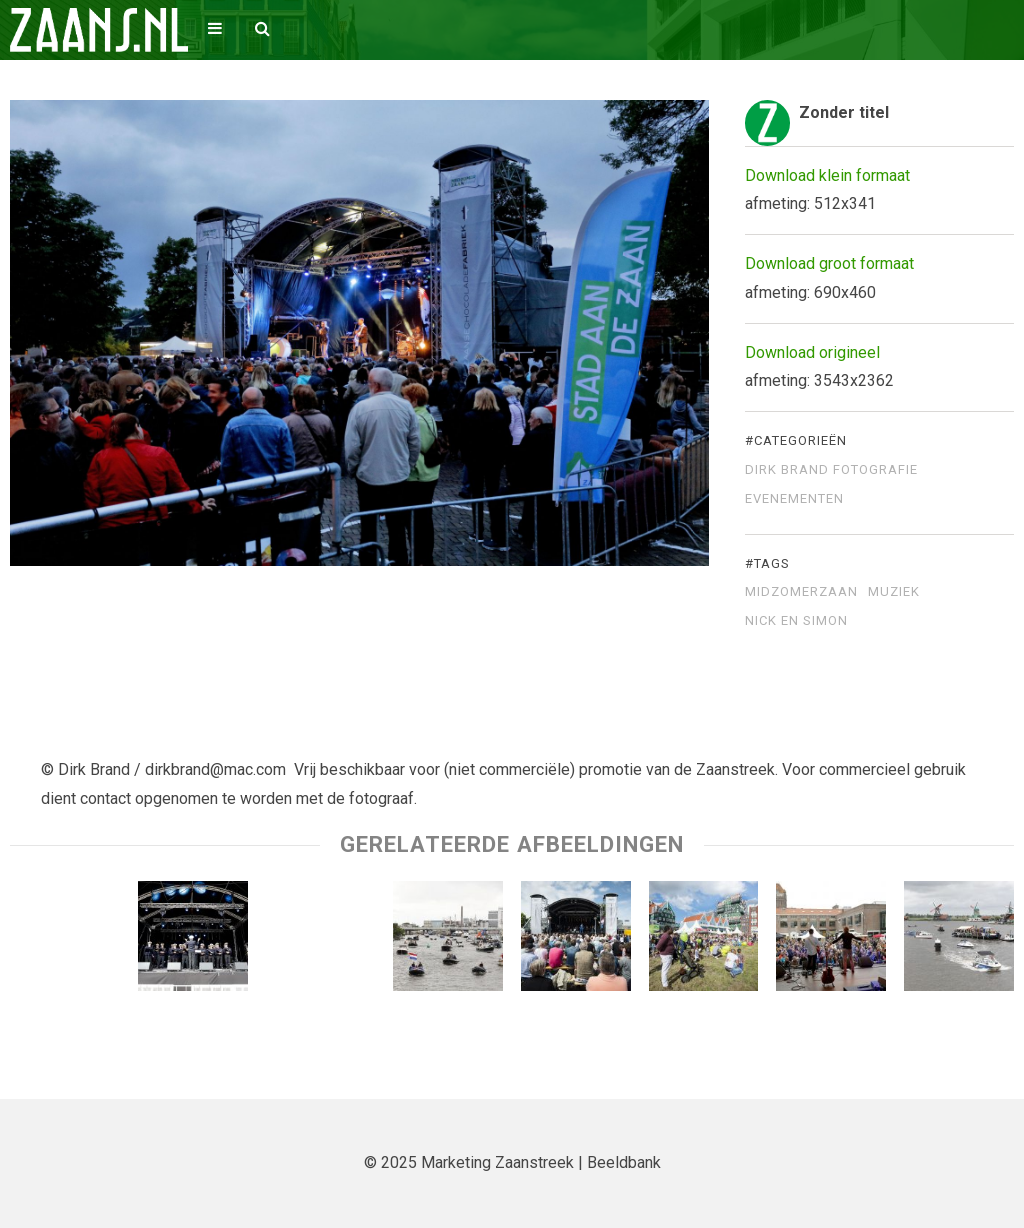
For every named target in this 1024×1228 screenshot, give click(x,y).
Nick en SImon (796, 621)
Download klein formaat (827, 175)
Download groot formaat (829, 263)
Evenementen (794, 499)
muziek (894, 592)
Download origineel (812, 352)
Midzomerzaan (801, 592)
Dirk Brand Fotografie (831, 470)
